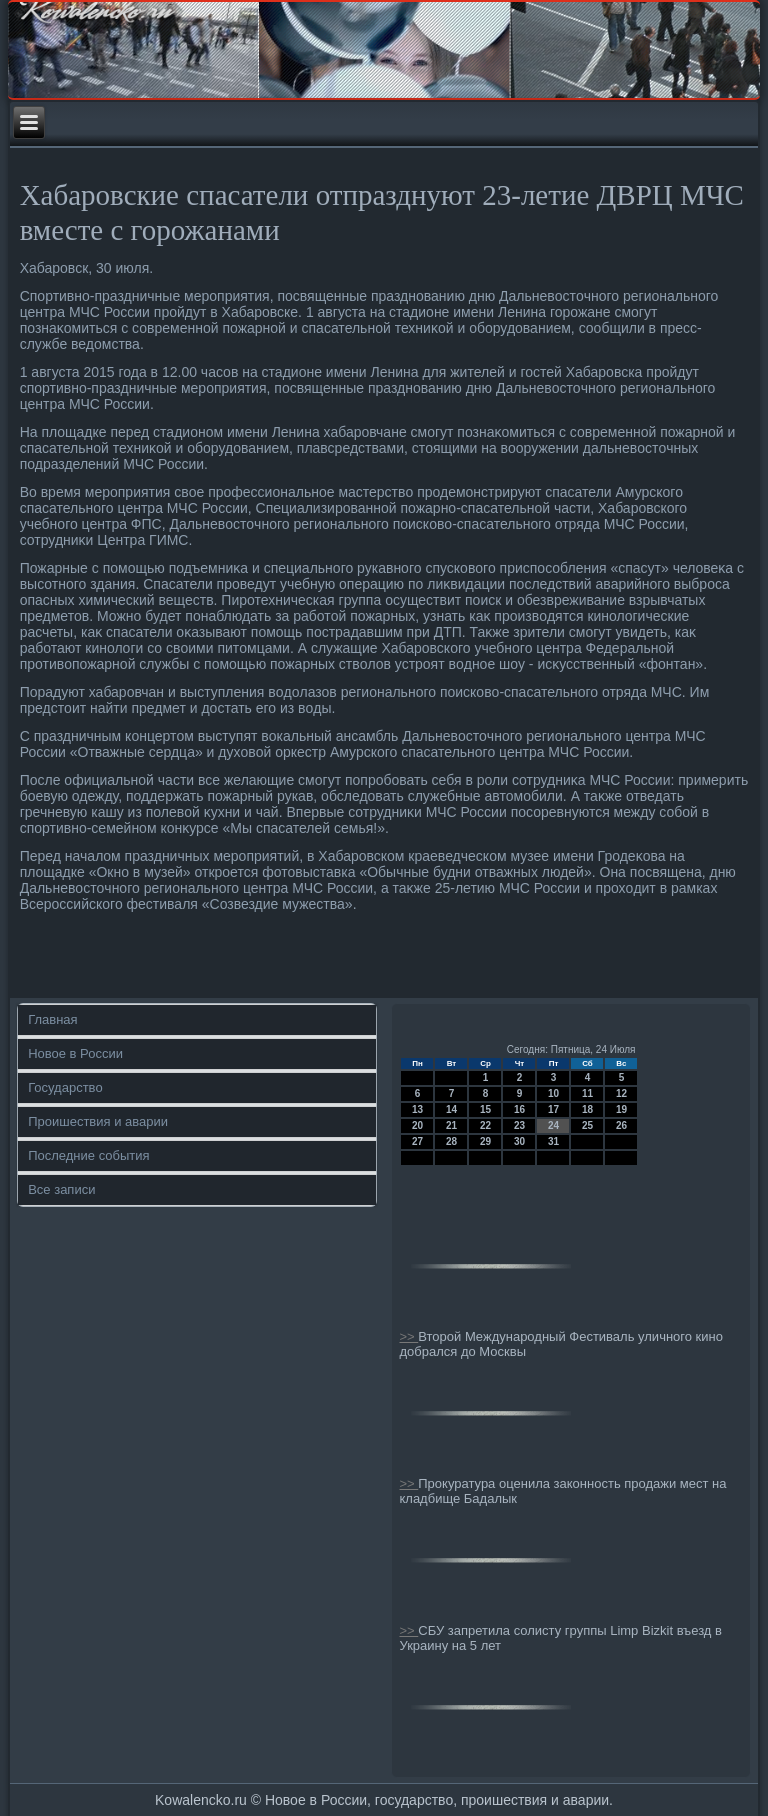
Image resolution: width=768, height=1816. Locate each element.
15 (485, 1109)
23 (519, 1125)
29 (485, 1141)
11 (587, 1093)
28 (451, 1141)
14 (451, 1109)
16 (519, 1109)
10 (553, 1093)
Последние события (88, 1155)
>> (408, 1336)
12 (621, 1093)
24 (553, 1125)
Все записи (61, 1189)
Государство (65, 1087)
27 (417, 1141)
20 (417, 1125)
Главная (52, 1019)
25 (587, 1125)
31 (553, 1141)
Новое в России (75, 1053)
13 (417, 1109)
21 (451, 1125)
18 (587, 1109)
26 (621, 1125)
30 (519, 1141)
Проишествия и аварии (98, 1121)
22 (485, 1125)
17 (553, 1109)
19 (621, 1109)
